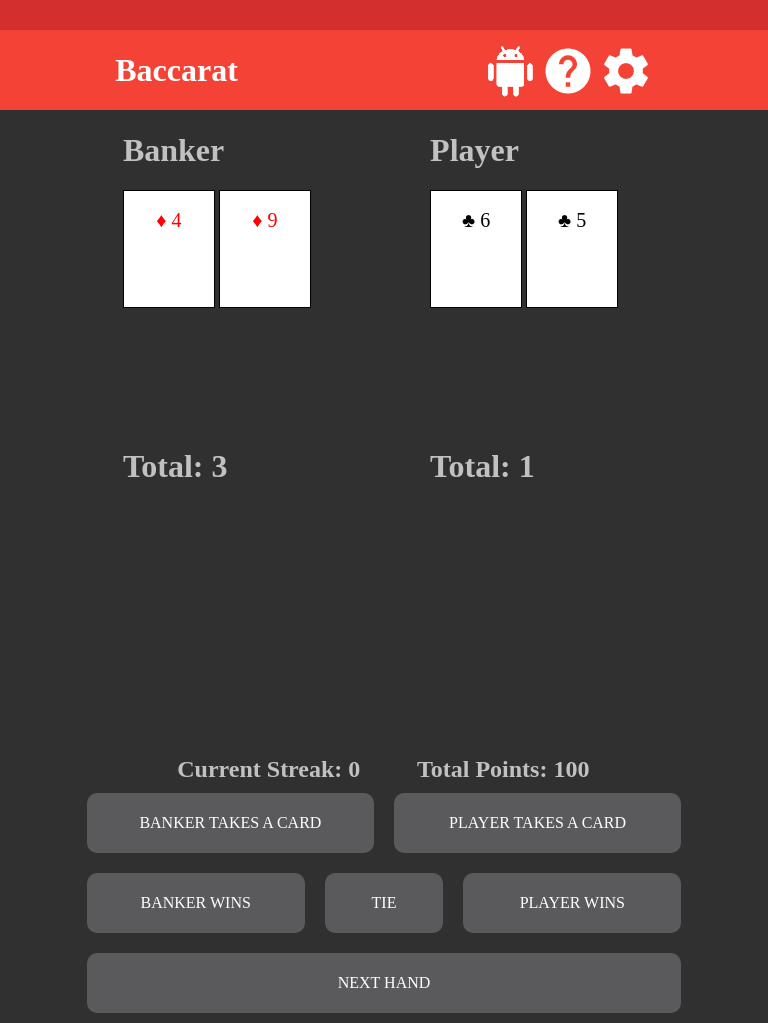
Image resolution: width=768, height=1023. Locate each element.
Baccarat (176, 70)
